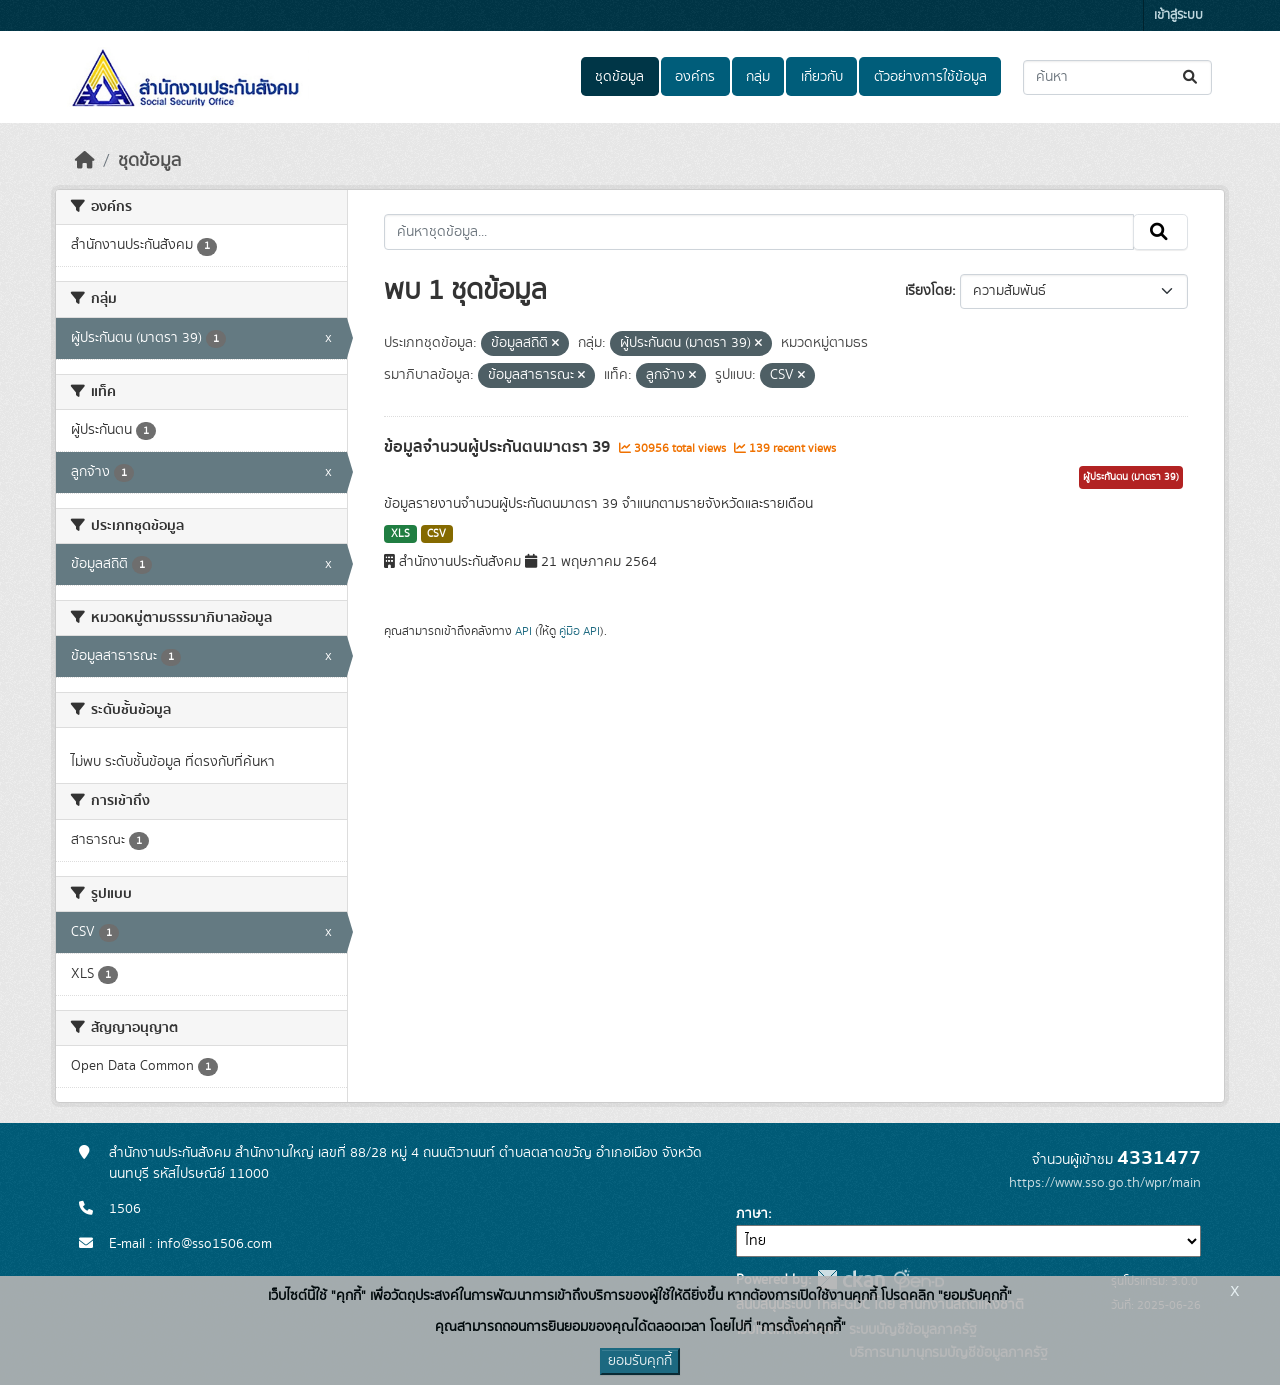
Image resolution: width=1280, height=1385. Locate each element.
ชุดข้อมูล (619, 77)
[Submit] (1191, 77)
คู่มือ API (579, 631)
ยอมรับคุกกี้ (640, 1361)
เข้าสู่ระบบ (1178, 15)
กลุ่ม (758, 77)
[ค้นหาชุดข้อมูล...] (1117, 77)
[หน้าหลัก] (85, 161)
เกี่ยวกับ (822, 77)
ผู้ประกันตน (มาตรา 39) (1131, 477)
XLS (400, 534)
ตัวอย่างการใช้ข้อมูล (930, 77)
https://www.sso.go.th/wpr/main (1105, 1183)
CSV (436, 534)
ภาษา (752, 1214)
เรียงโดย (928, 291)
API (523, 631)
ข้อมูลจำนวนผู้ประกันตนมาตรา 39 (499, 447)
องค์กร (695, 77)
